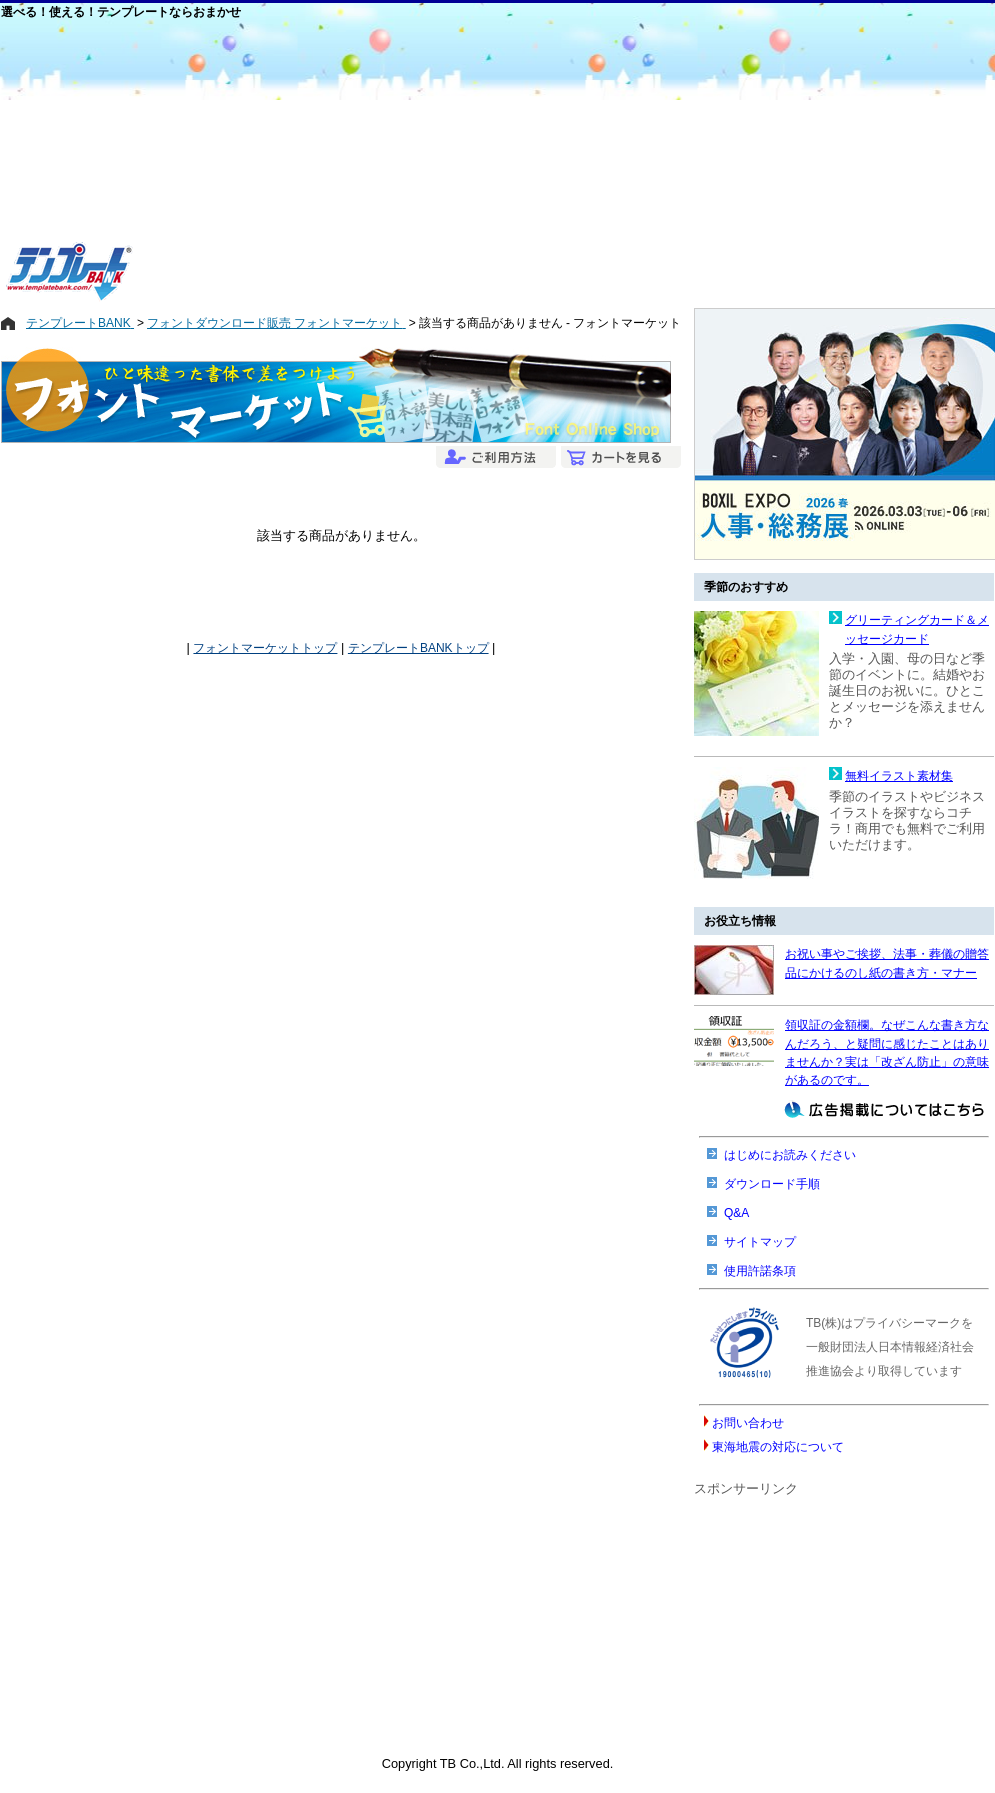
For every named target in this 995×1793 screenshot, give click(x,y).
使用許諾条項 (760, 1271)
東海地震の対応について (778, 1447)
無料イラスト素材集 (899, 776)
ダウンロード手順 (772, 1184)
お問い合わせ (748, 1423)
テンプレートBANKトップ (418, 648)
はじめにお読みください (790, 1155)
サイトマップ (760, 1242)
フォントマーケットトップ (265, 648)
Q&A (736, 1213)
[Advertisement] (422, 162)
